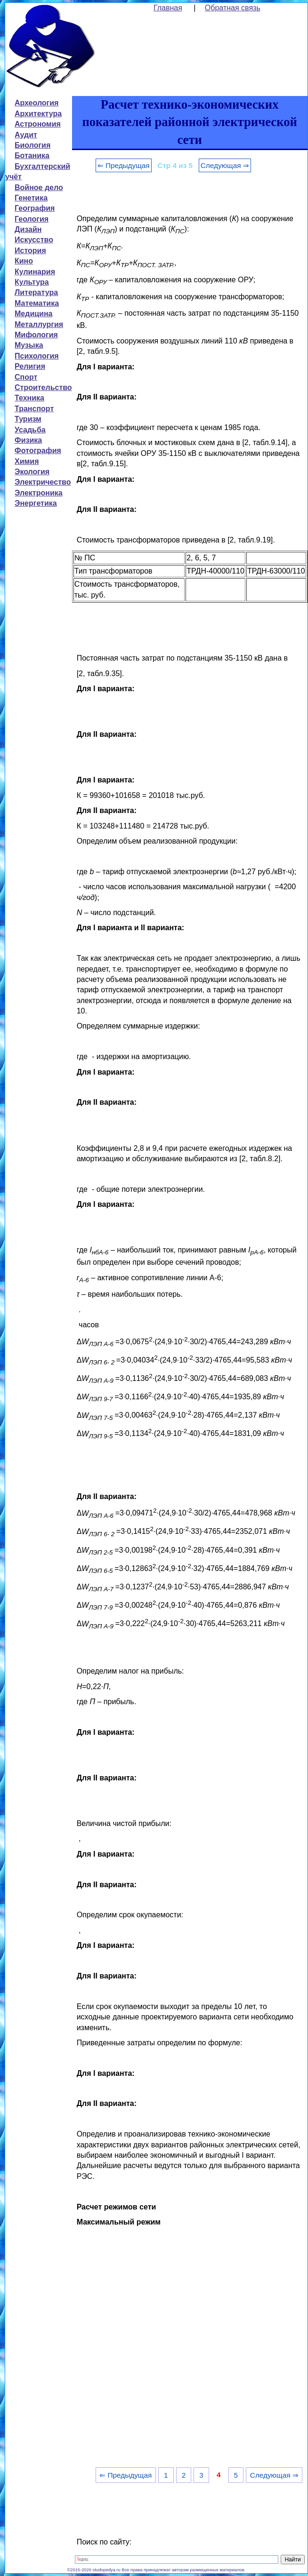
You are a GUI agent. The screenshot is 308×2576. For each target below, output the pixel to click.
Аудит (26, 135)
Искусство (34, 240)
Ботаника (32, 156)
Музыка (29, 345)
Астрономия (38, 124)
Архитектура (38, 114)
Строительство (43, 387)
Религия (30, 366)
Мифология (36, 335)
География (35, 208)
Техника (29, 398)
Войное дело (39, 187)
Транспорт (34, 409)
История (30, 251)
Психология (37, 356)
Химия (27, 461)
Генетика (31, 198)
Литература (36, 292)
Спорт (26, 377)
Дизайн (28, 229)
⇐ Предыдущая (123, 165)
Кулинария (35, 272)
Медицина (33, 314)
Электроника (39, 493)
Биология (32, 145)
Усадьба (30, 430)
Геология (32, 219)
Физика (28, 440)
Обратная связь (232, 8)
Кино (24, 261)
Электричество (43, 482)
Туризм (28, 419)
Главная (168, 8)
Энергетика (36, 503)
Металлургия (39, 324)
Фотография (38, 451)
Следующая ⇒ (225, 165)
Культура (32, 282)
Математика (37, 303)
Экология (32, 472)
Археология (36, 103)
